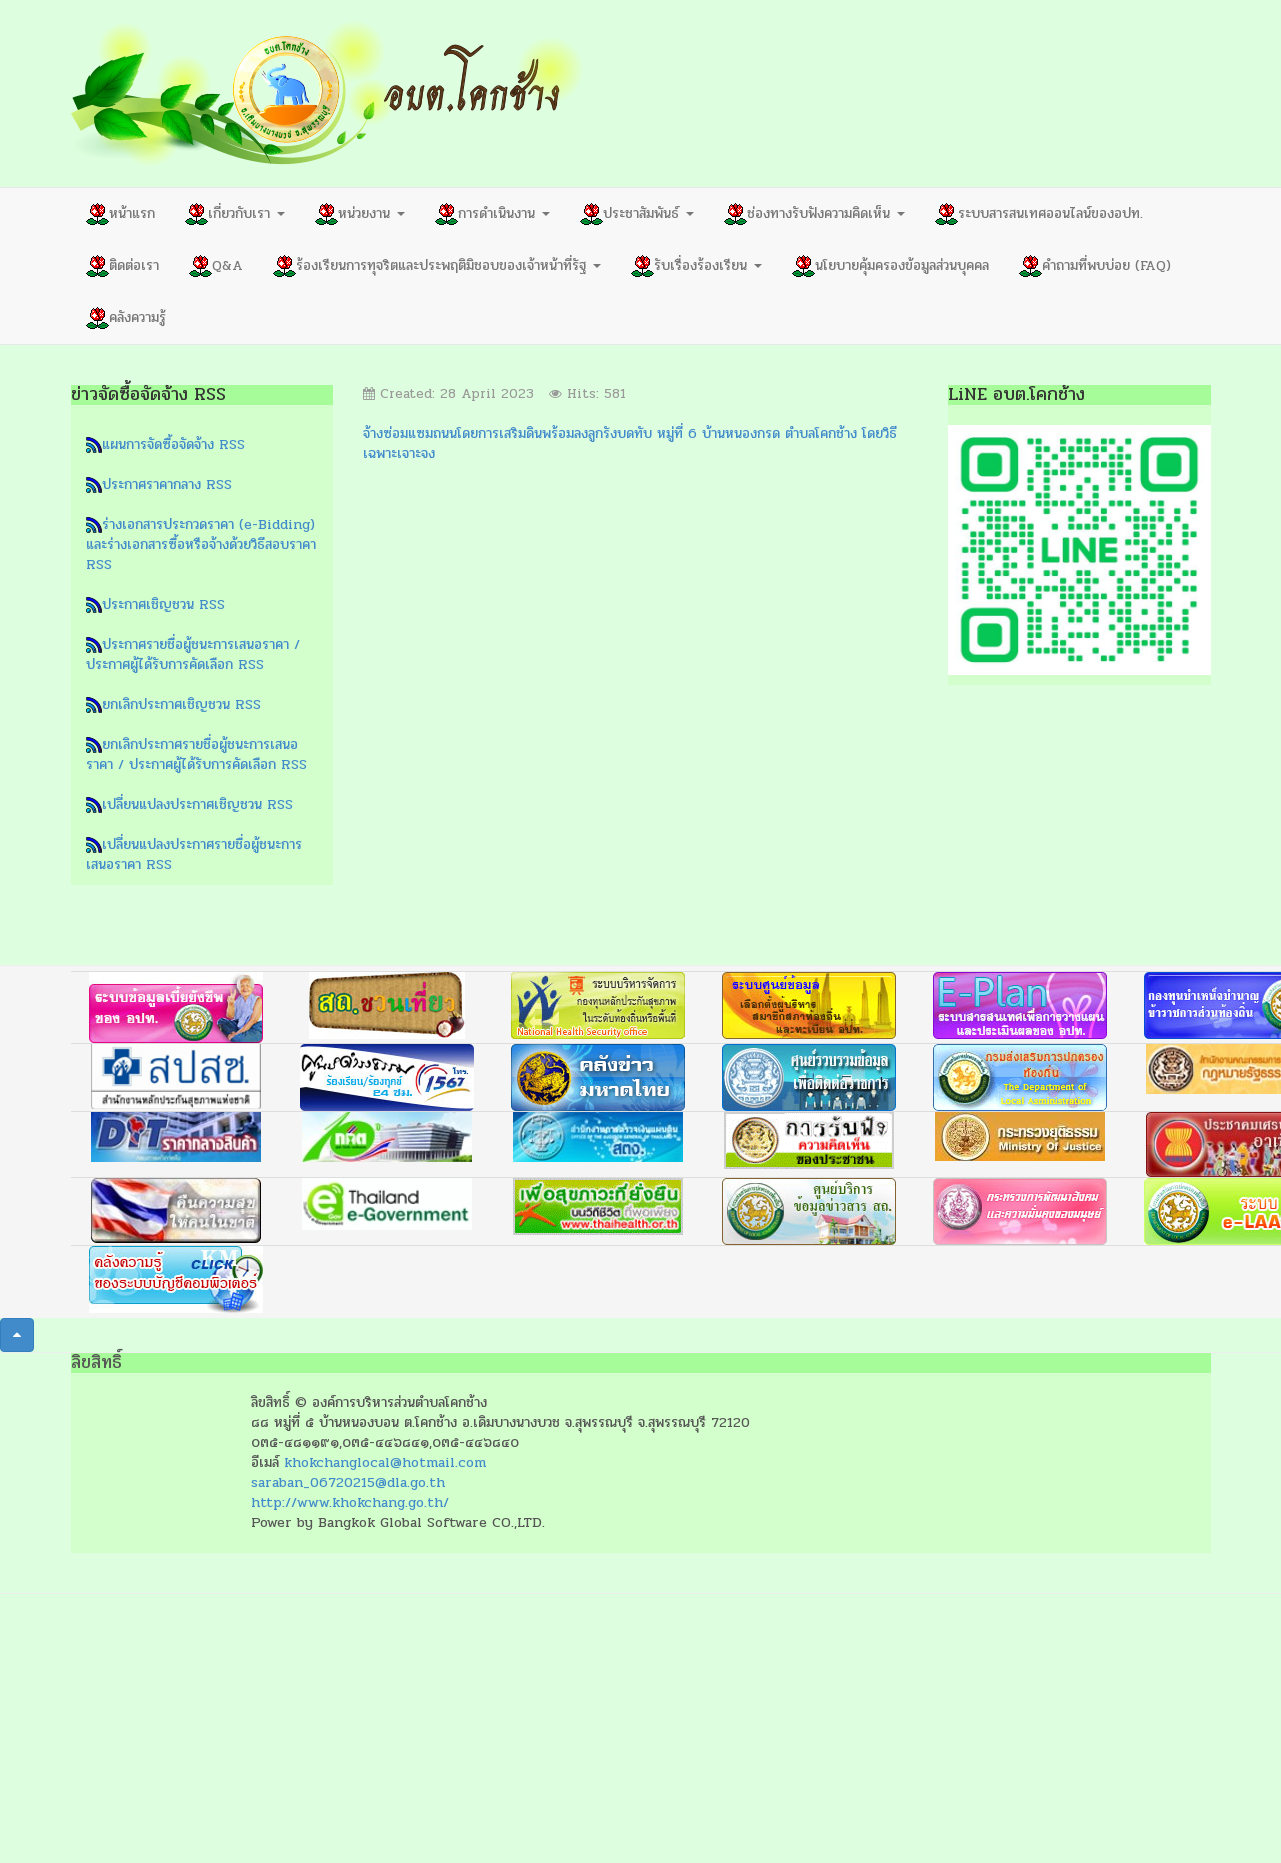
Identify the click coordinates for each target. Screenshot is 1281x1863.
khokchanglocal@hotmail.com (385, 1462)
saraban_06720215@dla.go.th (348, 1482)
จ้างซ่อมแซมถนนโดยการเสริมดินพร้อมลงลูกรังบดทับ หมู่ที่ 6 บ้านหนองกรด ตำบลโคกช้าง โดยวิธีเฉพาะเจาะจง (630, 443)
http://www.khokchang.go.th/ (350, 1502)
